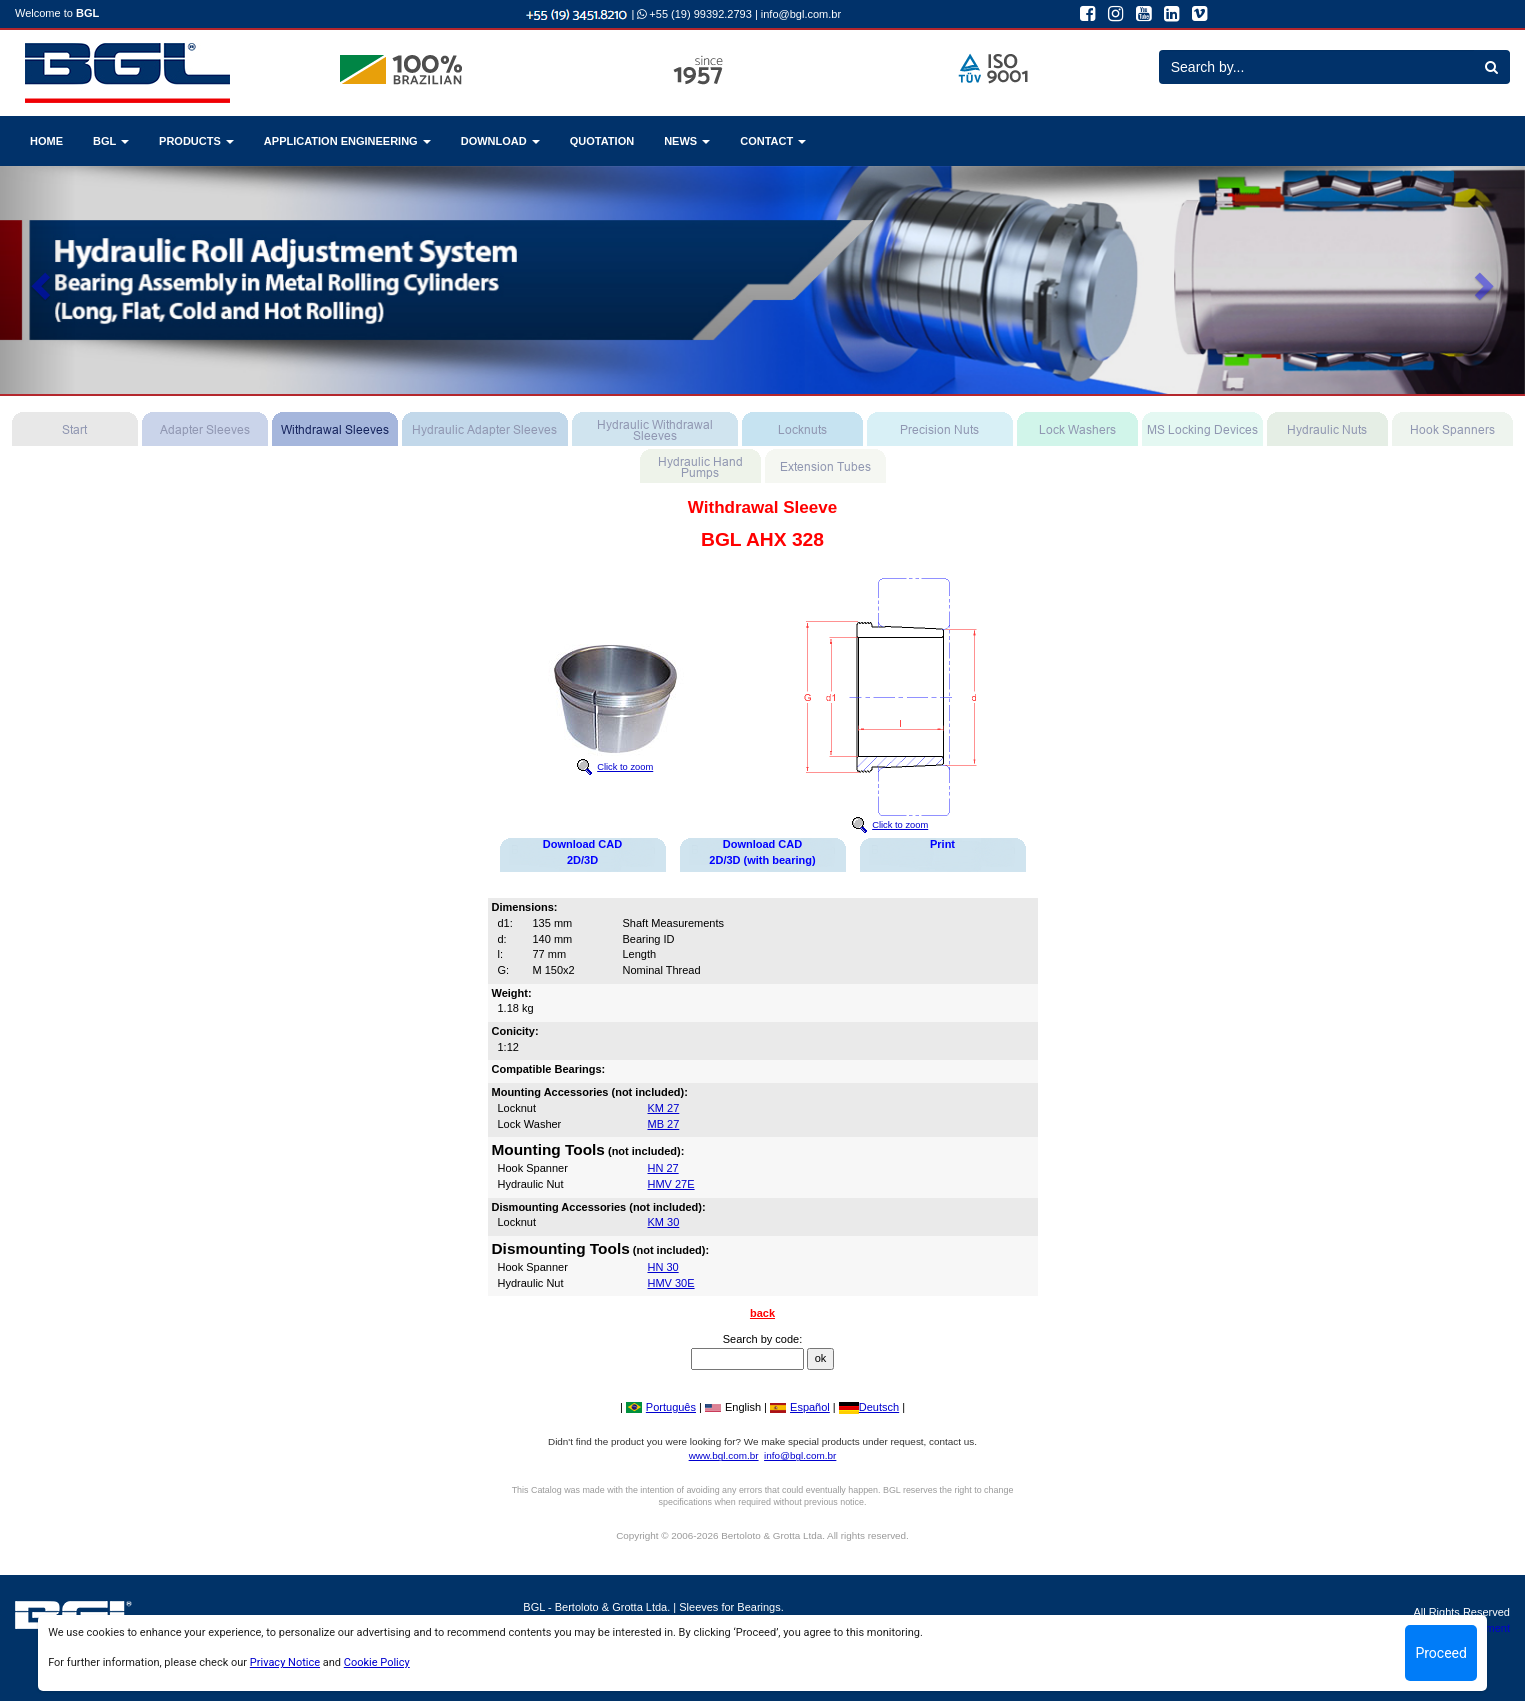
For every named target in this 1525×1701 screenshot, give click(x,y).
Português (661, 1407)
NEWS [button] (687, 141)
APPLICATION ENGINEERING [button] (347, 141)
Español (800, 1407)
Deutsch (869, 1407)
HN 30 (663, 1267)
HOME (46, 141)
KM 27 (664, 1108)
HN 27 (663, 1168)
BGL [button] (111, 141)
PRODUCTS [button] (196, 141)
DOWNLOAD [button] (500, 141)
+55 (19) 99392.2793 (694, 14)
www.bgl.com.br (724, 1455)
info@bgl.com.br (801, 14)
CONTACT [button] (773, 141)
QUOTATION (602, 141)
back (762, 1313)
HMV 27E (671, 1184)
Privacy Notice (285, 1662)
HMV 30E (671, 1283)
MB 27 (664, 1124)
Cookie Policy (377, 1662)
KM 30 (664, 1222)
